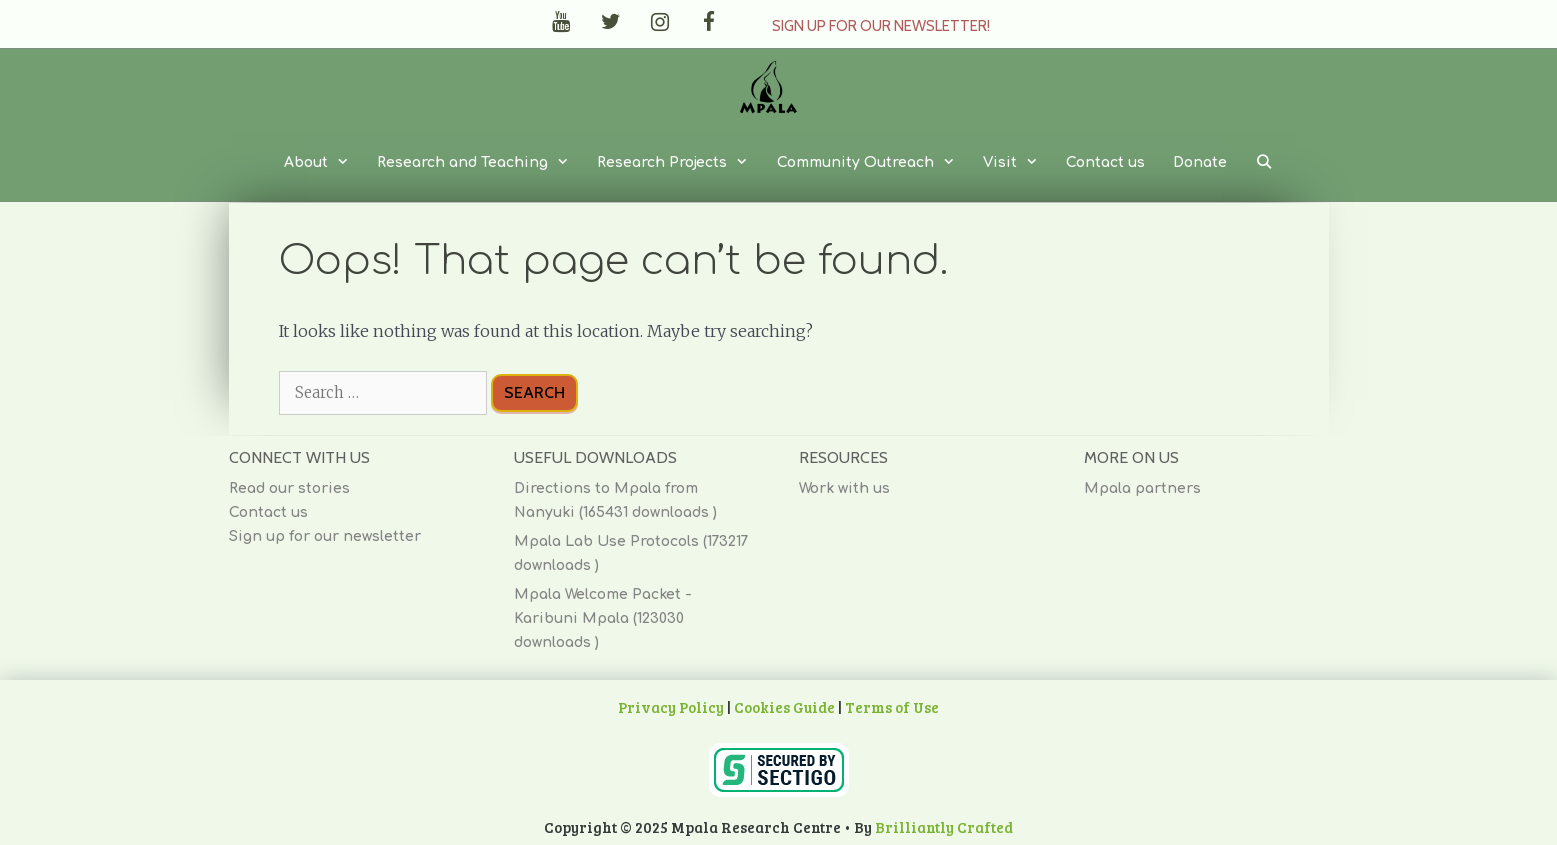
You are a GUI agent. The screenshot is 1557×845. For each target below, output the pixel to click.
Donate (1200, 162)
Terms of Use (892, 707)
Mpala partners (1142, 488)
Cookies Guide (784, 707)
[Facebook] (708, 22)
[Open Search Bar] (1264, 163)
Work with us (844, 488)
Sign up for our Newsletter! (881, 26)
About (323, 163)
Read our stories (289, 488)
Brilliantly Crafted (944, 827)
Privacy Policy (671, 707)
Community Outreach (873, 163)
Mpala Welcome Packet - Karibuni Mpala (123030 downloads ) (603, 618)
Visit (1017, 163)
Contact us (1105, 162)
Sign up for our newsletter (325, 536)
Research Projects (679, 163)
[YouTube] (561, 22)
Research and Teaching (480, 163)
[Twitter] (610, 22)
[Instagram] (659, 22)
